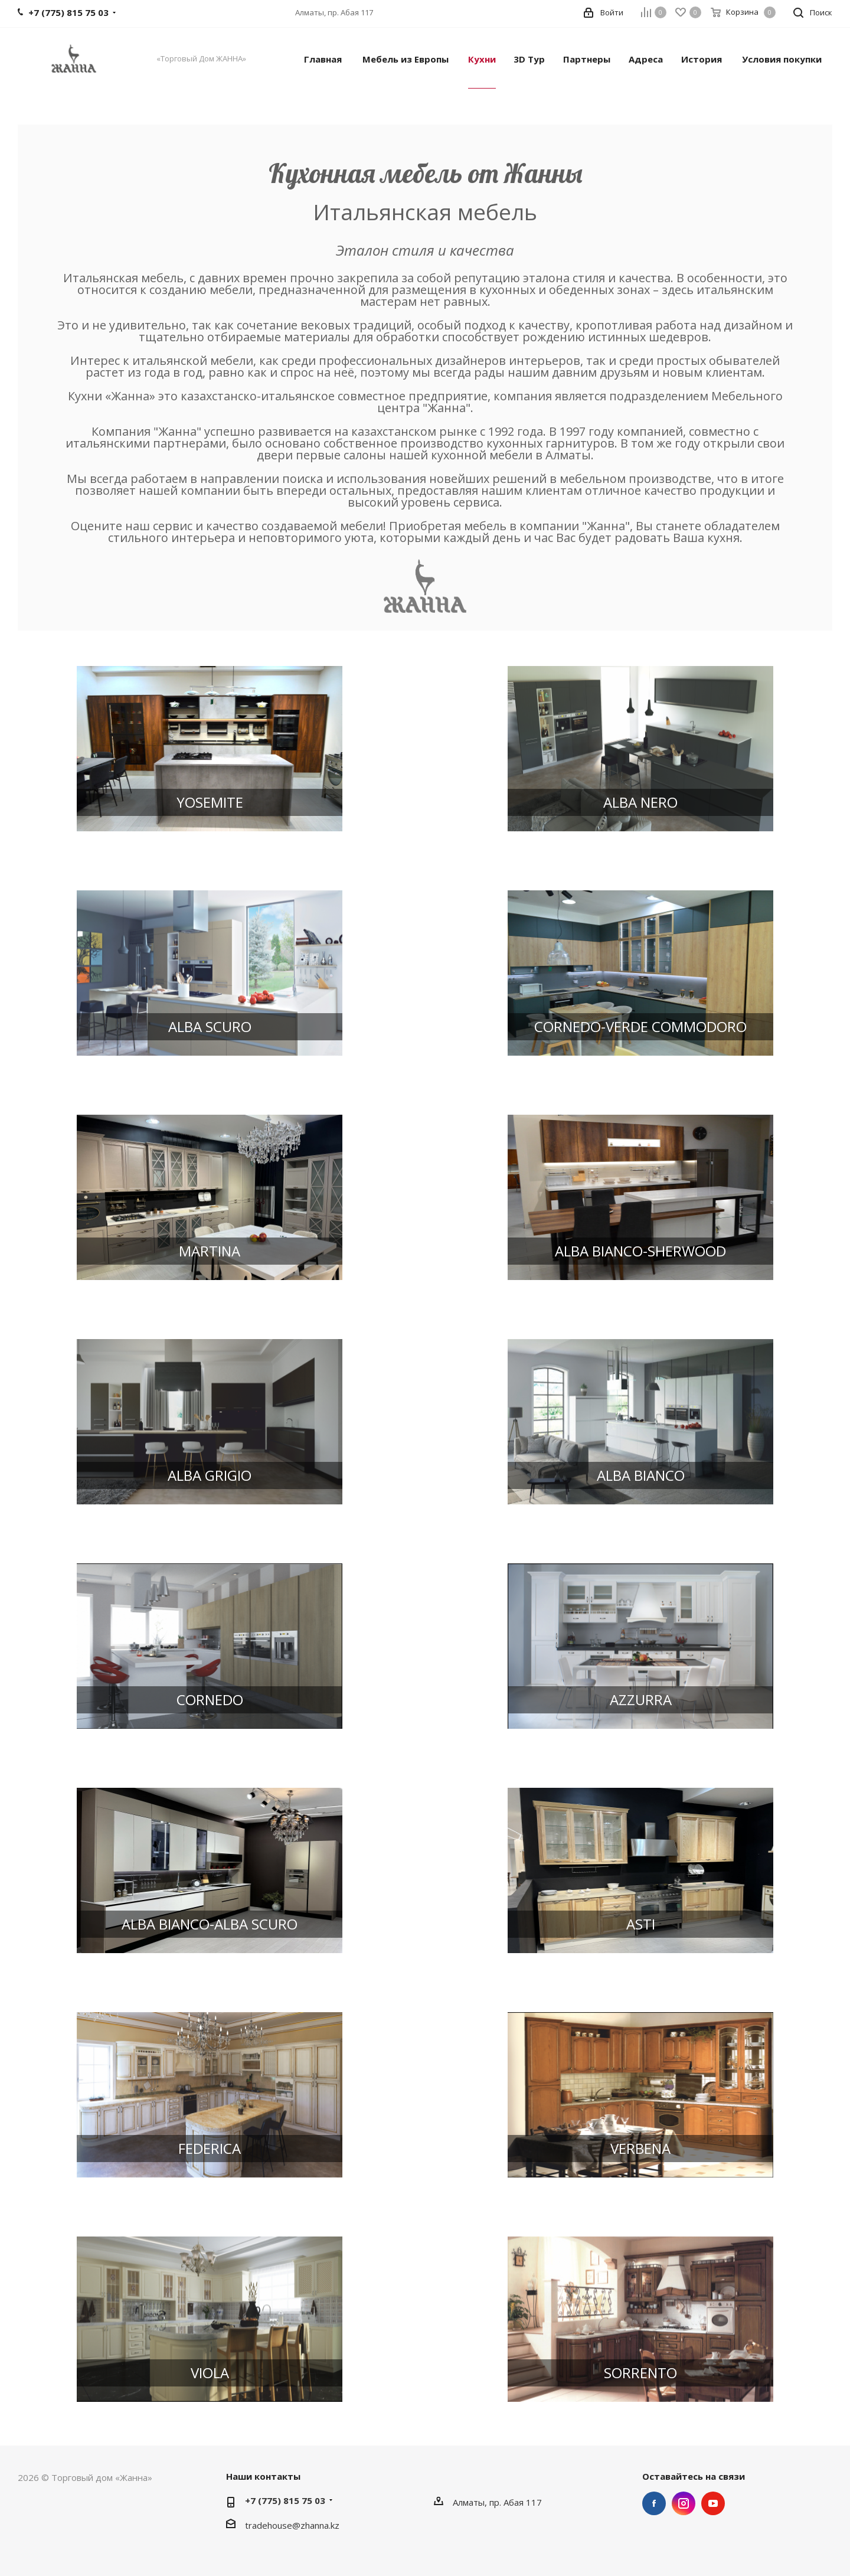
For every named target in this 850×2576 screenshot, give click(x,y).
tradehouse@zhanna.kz (292, 2525)
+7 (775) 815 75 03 (285, 2500)
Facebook (654, 2503)
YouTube (713, 2503)
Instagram (683, 2503)
